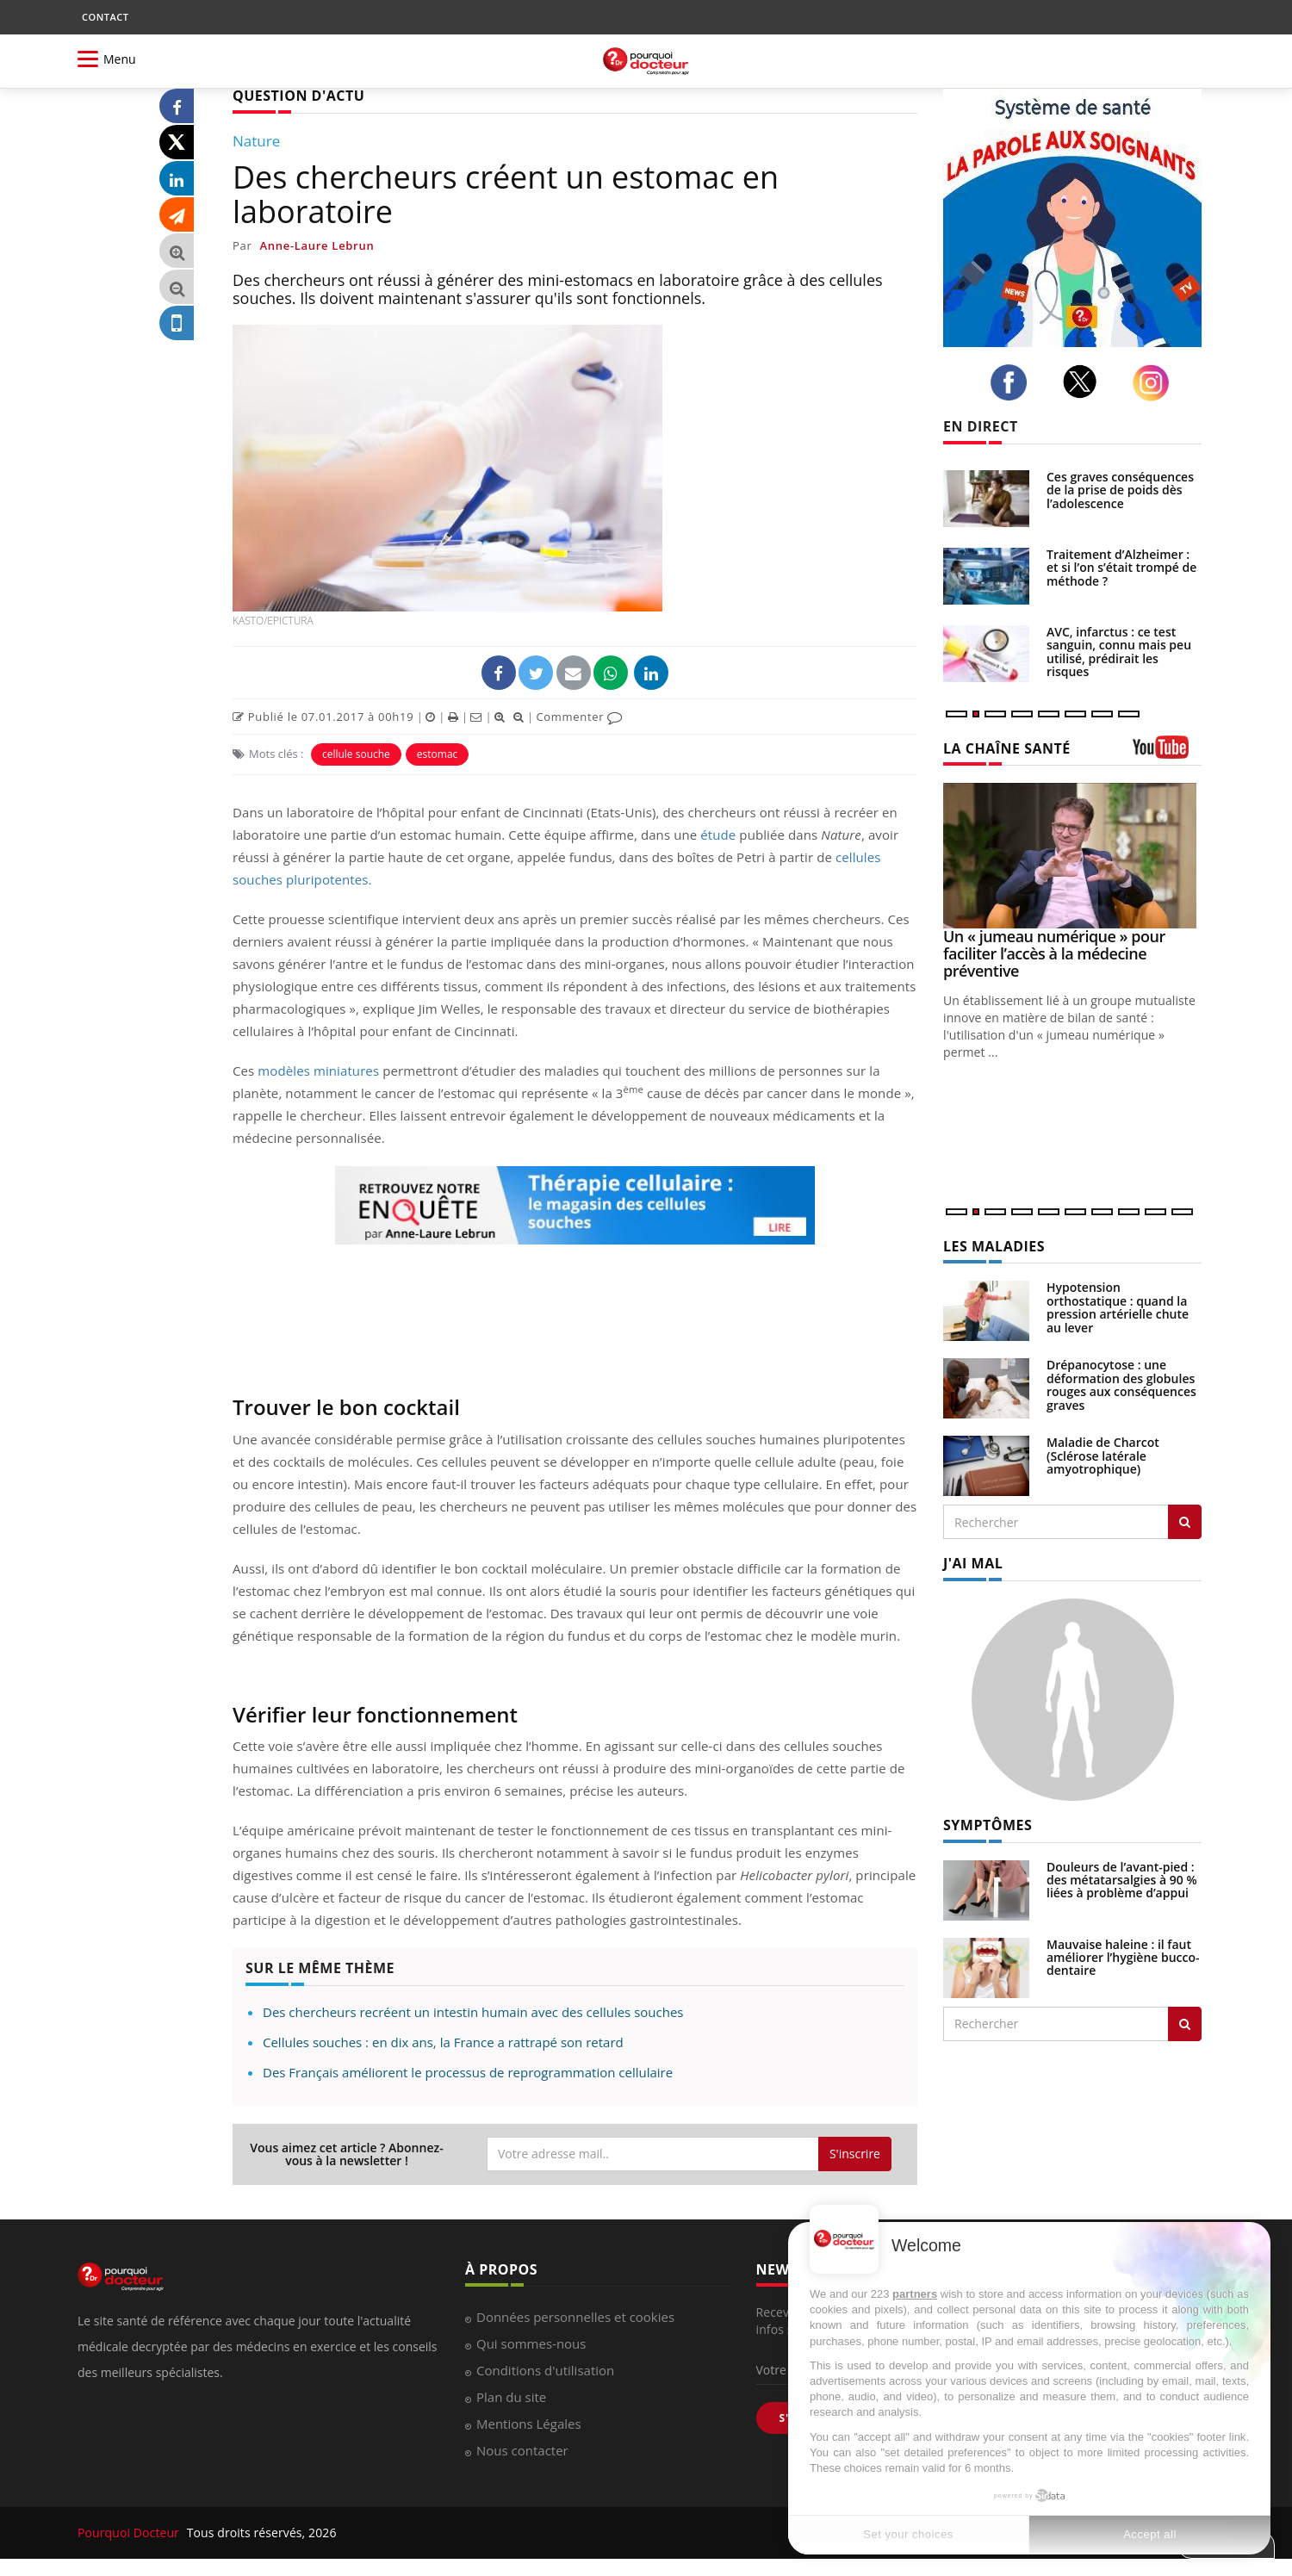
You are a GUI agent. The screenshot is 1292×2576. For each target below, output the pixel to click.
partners (914, 2293)
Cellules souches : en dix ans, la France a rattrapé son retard (443, 2042)
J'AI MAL (973, 1563)
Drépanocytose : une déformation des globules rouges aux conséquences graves (1121, 1384)
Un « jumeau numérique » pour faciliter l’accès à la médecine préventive (1054, 953)
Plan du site (511, 2396)
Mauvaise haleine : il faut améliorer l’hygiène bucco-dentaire (1123, 1957)
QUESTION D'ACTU (298, 95)
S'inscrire (854, 2153)
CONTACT (105, 16)
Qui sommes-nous (531, 2343)
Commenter (579, 716)
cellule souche (356, 754)
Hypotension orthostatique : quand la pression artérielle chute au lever (1118, 1307)
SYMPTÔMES (987, 1825)
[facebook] (1013, 382)
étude (718, 834)
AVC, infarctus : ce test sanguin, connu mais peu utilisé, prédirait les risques (1119, 652)
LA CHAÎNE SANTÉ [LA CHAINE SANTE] (1007, 748)
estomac (437, 754)
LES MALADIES (994, 1246)
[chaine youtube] (1167, 753)
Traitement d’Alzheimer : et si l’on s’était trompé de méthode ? (1121, 567)
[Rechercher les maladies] (1185, 1522)
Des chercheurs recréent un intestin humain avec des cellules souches (473, 2011)
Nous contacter (522, 2450)
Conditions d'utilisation (545, 2370)
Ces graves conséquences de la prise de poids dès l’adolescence (1120, 490)
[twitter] (1085, 381)
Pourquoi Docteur (130, 2532)
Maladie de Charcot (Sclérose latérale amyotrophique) (1103, 1455)
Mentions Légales (528, 2423)
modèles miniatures (318, 1070)
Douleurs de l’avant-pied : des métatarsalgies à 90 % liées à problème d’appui (1122, 1880)
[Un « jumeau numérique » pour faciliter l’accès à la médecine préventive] (1072, 855)
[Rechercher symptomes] (1185, 2024)
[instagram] (1155, 382)
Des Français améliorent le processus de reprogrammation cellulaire (468, 2072)
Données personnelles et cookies (575, 2316)
